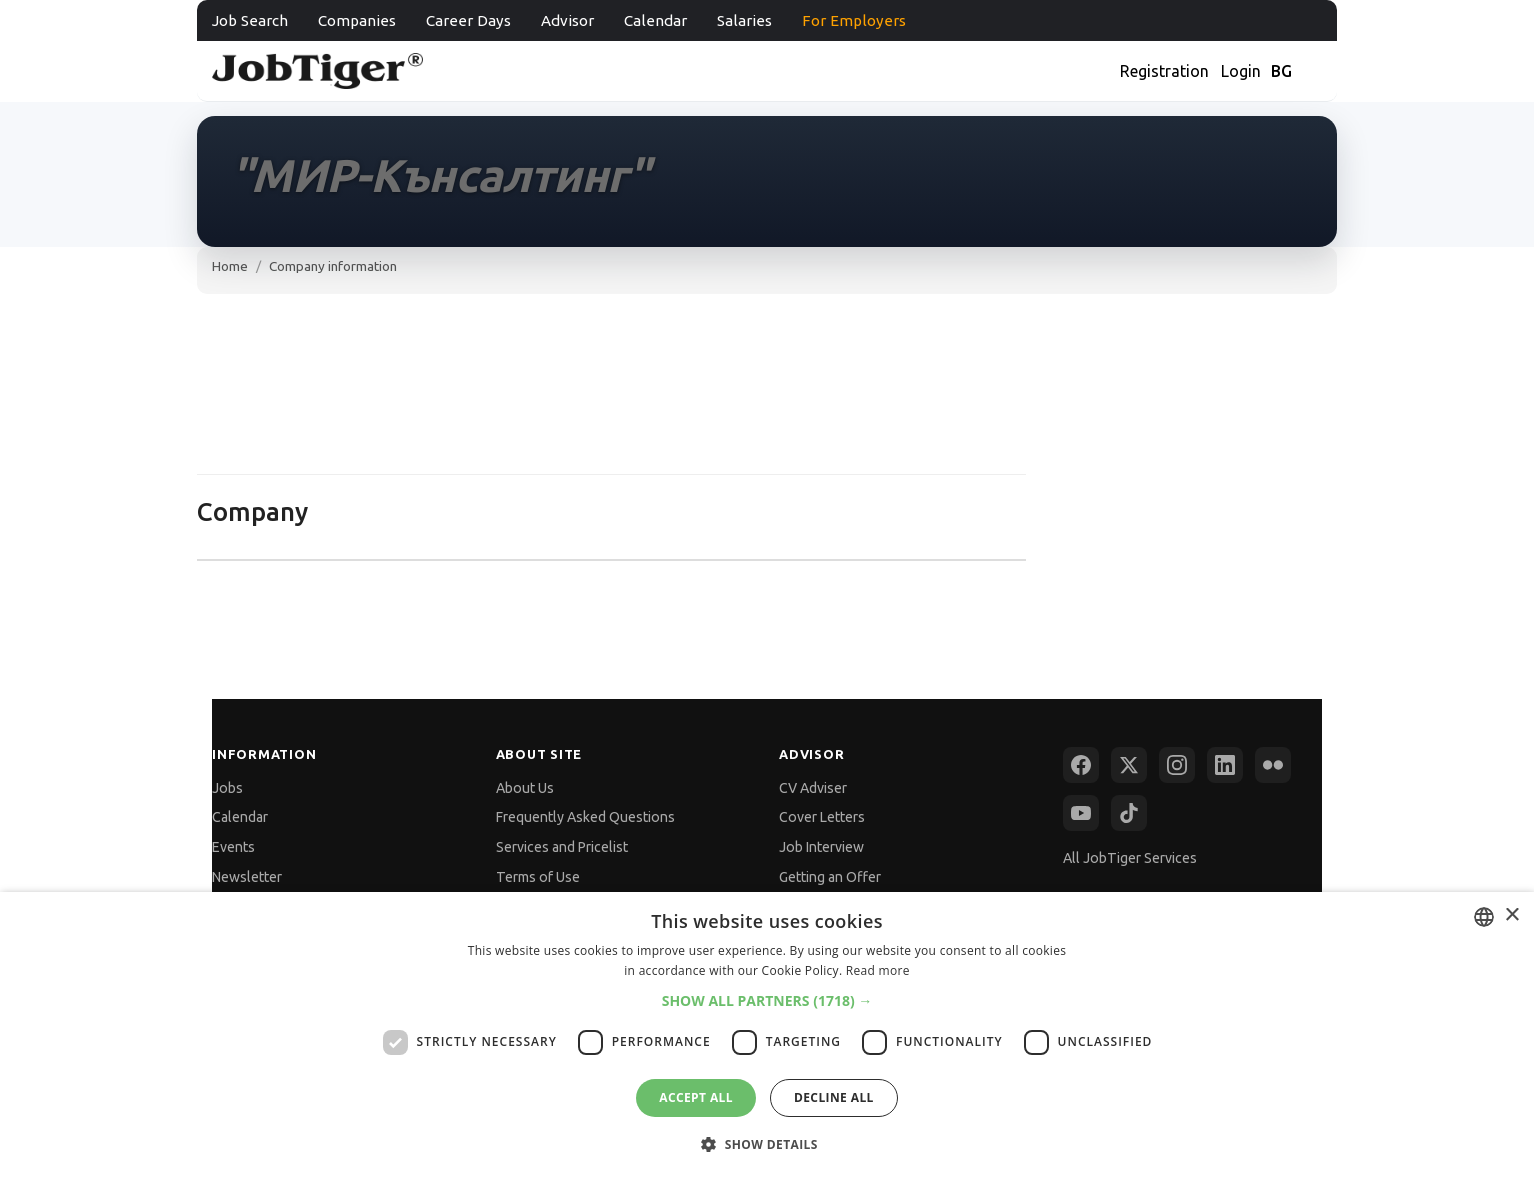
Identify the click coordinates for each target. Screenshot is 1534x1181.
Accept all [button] (696, 1097)
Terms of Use (538, 877)
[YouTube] (1081, 813)
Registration (1164, 71)
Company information (333, 266)
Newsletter (247, 877)
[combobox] (1484, 917)
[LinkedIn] (1225, 765)
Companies (357, 20)
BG (1281, 71)
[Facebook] (1081, 765)
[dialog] (767, 1036)
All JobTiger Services (1130, 858)
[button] (767, 1000)
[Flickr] (1273, 765)
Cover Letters (822, 817)
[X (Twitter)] (1129, 765)
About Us (525, 788)
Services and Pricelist (562, 847)
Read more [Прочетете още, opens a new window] (878, 970)
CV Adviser (813, 788)
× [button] (1511, 915)
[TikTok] (1129, 813)
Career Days (468, 20)
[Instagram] (1177, 765)
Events (233, 847)
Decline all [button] (834, 1097)
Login (1241, 71)
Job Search (250, 20)
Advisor (567, 20)
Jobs (227, 788)
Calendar (655, 20)
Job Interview (821, 847)
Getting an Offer (830, 877)
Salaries (744, 20)
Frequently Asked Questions (585, 817)
